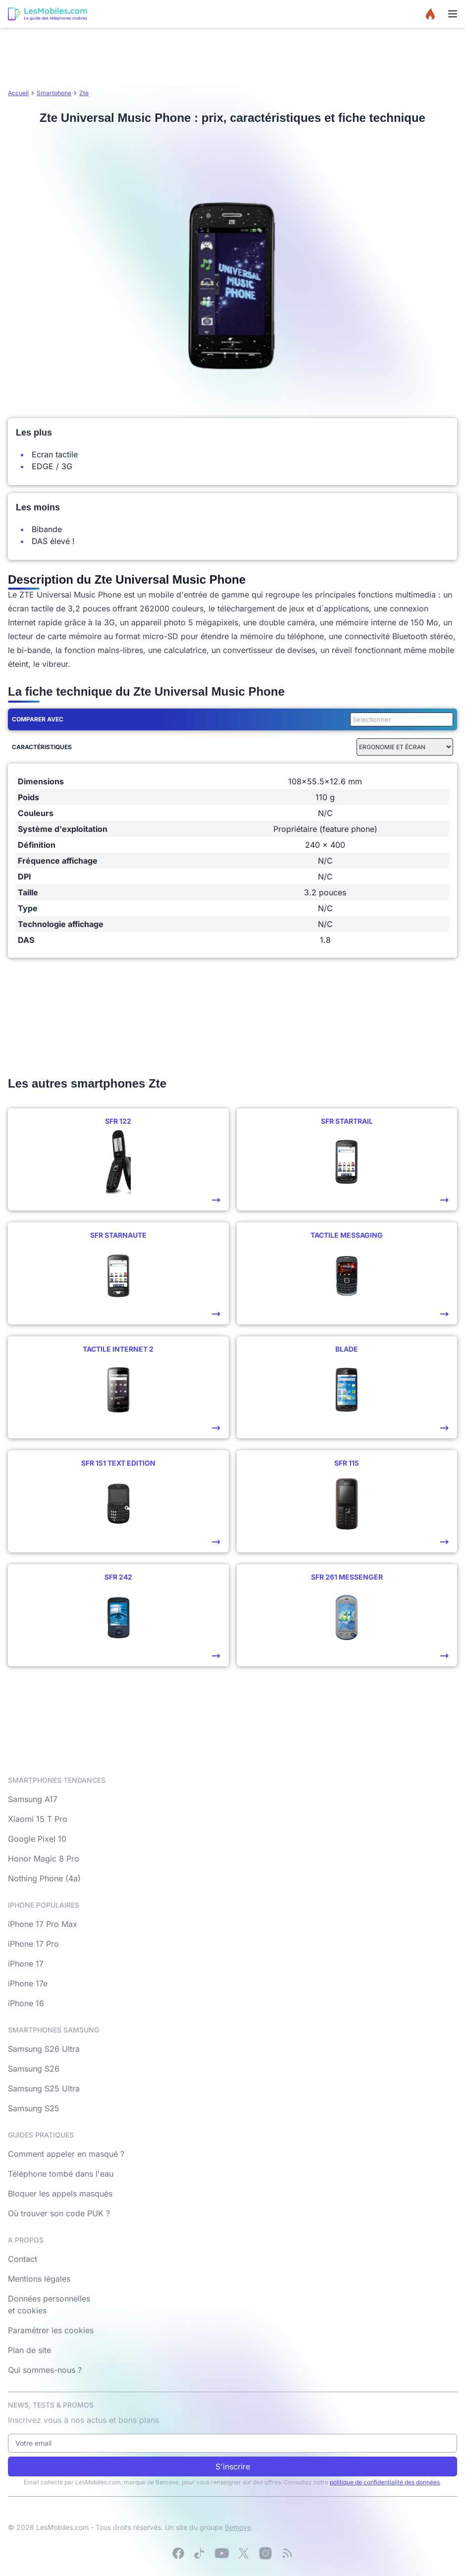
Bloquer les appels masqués (60, 2193)
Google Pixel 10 (37, 1839)
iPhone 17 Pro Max (42, 1924)
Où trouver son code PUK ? (59, 2213)
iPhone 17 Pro (33, 1944)
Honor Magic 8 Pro (43, 1858)
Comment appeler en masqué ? (66, 2154)
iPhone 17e (28, 1983)
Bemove (238, 2527)
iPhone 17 (26, 1964)
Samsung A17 (32, 1799)
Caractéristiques (42, 747)
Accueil (18, 93)
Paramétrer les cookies (51, 2330)
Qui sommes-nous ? (45, 2370)
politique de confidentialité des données (385, 2482)
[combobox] (400, 719)
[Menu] (452, 14)
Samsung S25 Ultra (44, 2088)
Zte (84, 93)
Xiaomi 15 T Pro (37, 1819)
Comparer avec (37, 719)
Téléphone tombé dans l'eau (60, 2174)
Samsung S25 (33, 2108)
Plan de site (29, 2350)
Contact (22, 2259)
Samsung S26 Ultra (44, 2049)
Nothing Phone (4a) (44, 1878)
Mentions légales (39, 2279)
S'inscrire (232, 2466)
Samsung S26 (33, 2069)
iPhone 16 (26, 2003)
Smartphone (54, 93)
